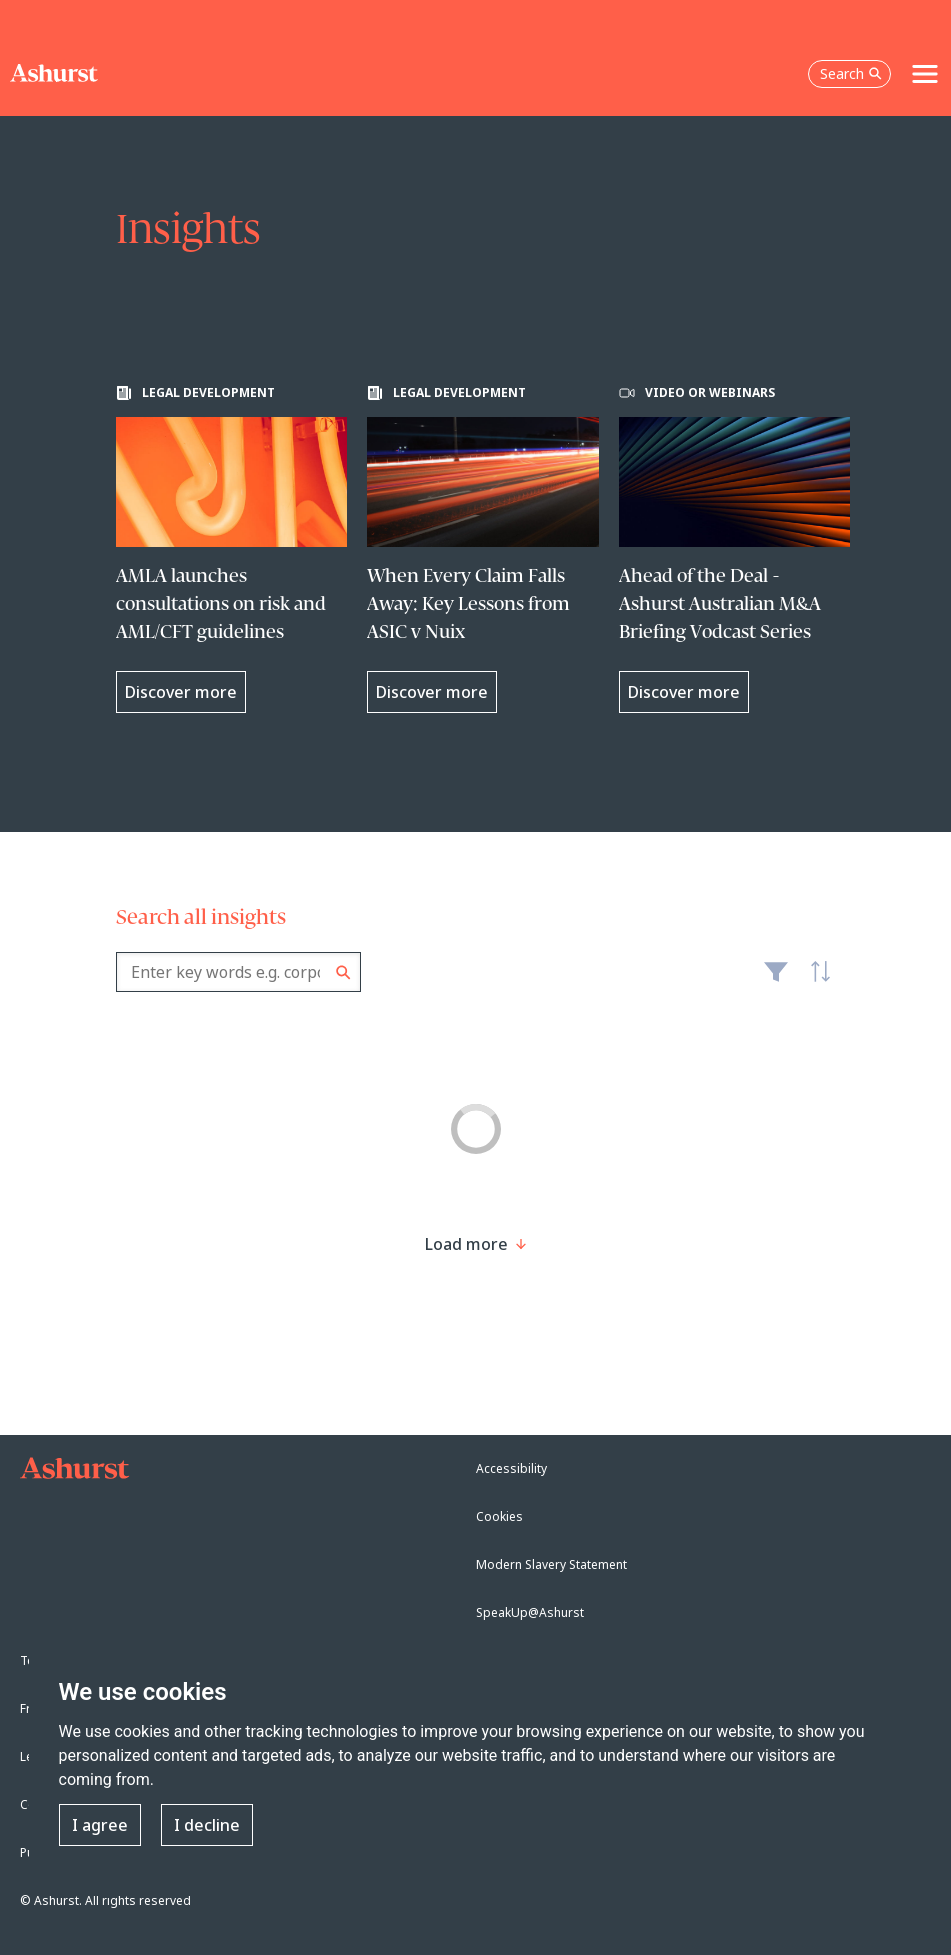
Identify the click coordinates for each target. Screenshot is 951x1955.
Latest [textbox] (815, 982)
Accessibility (511, 1468)
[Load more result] (466, 1244)
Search (343, 972)
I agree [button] (100, 1825)
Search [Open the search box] (851, 73)
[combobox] (238, 972)
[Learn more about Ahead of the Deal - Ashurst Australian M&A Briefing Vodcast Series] (735, 549)
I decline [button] (207, 1825)
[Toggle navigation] (925, 74)
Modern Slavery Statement (551, 1564)
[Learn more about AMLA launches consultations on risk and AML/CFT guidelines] (232, 549)
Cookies (499, 1516)
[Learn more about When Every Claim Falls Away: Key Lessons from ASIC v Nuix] (483, 549)
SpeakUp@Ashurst (530, 1612)
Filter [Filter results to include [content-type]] (776, 980)
